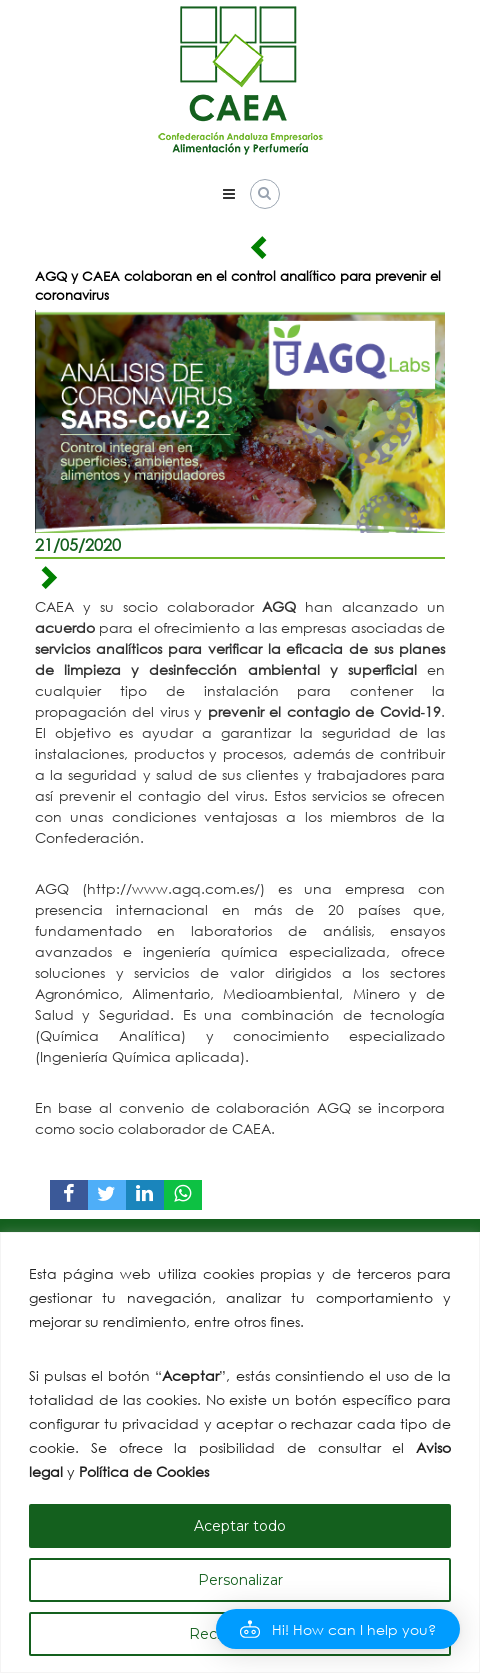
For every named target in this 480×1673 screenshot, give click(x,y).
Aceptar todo (240, 1526)
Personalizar (240, 1580)
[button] (338, 1629)
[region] (240, 1452)
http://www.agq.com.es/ (173, 888)
